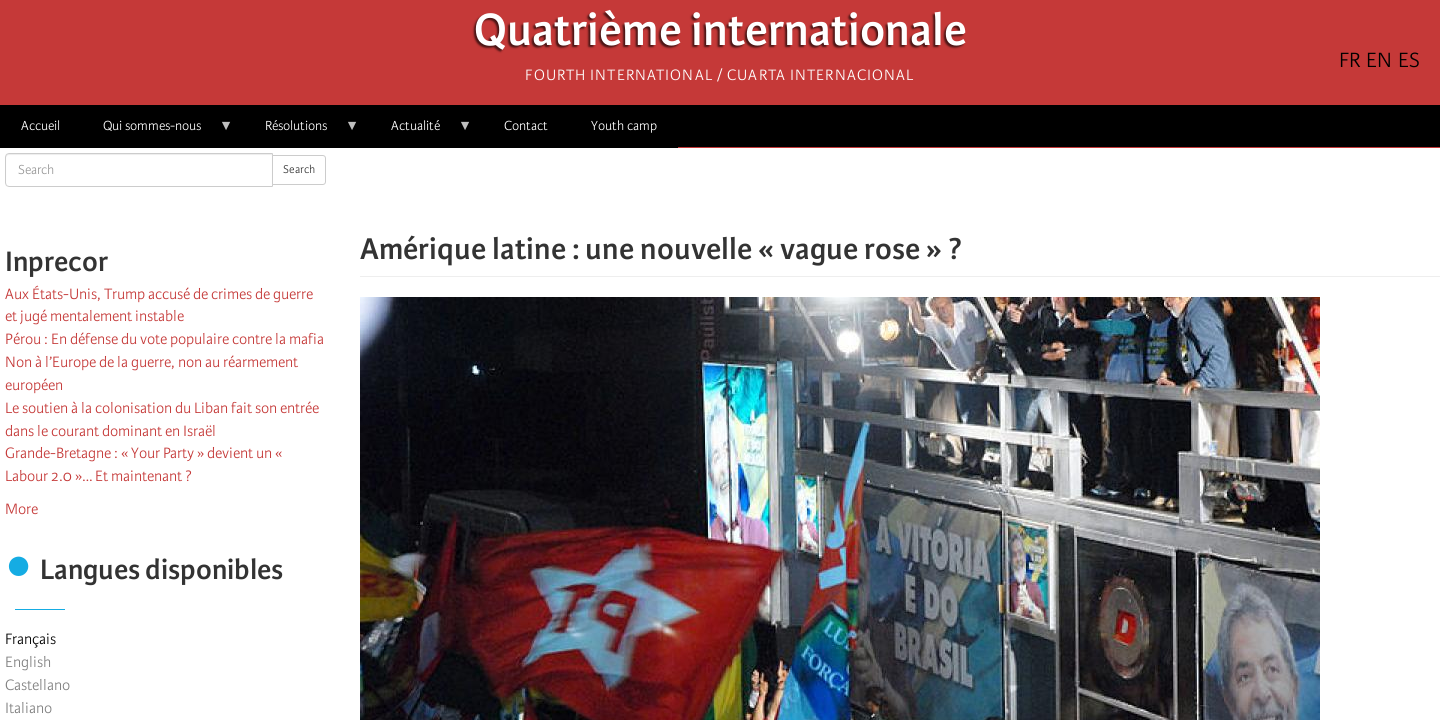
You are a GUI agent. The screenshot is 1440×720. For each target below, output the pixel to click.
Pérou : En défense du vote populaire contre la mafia (164, 339)
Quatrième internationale (720, 35)
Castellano (37, 685)
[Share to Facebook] (844, 190)
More (21, 509)
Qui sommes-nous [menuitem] (157, 132)
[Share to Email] (928, 190)
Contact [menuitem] (526, 125)
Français (30, 639)
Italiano (28, 708)
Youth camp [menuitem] (624, 125)
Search (299, 169)
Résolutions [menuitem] (301, 132)
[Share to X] (872, 190)
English (28, 662)
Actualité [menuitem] (421, 132)
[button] (956, 190)
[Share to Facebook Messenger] (900, 190)
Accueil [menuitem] (40, 125)
